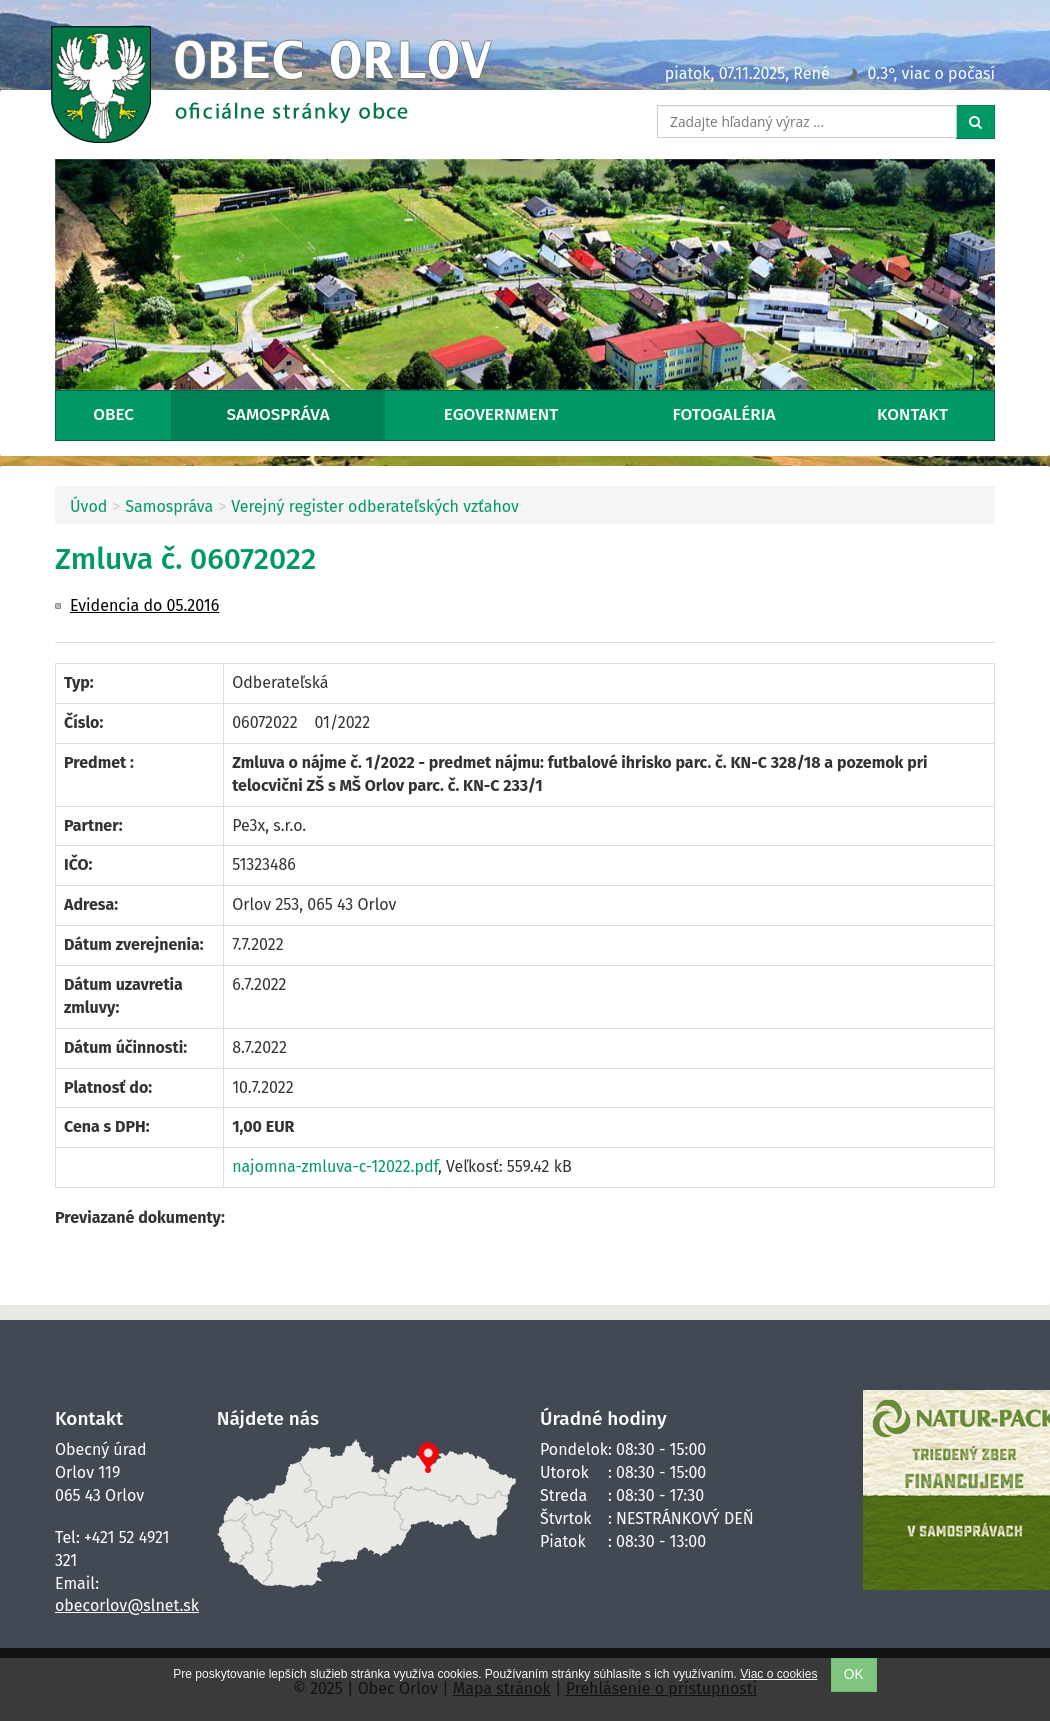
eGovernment (501, 414)
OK (854, 1674)
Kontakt (912, 414)
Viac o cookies (778, 1674)
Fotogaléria (724, 414)
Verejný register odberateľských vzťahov (375, 506)
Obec (113, 414)
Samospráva (278, 414)
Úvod (88, 506)
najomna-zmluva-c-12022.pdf (335, 1166)
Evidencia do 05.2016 (144, 605)
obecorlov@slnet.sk (127, 1605)
